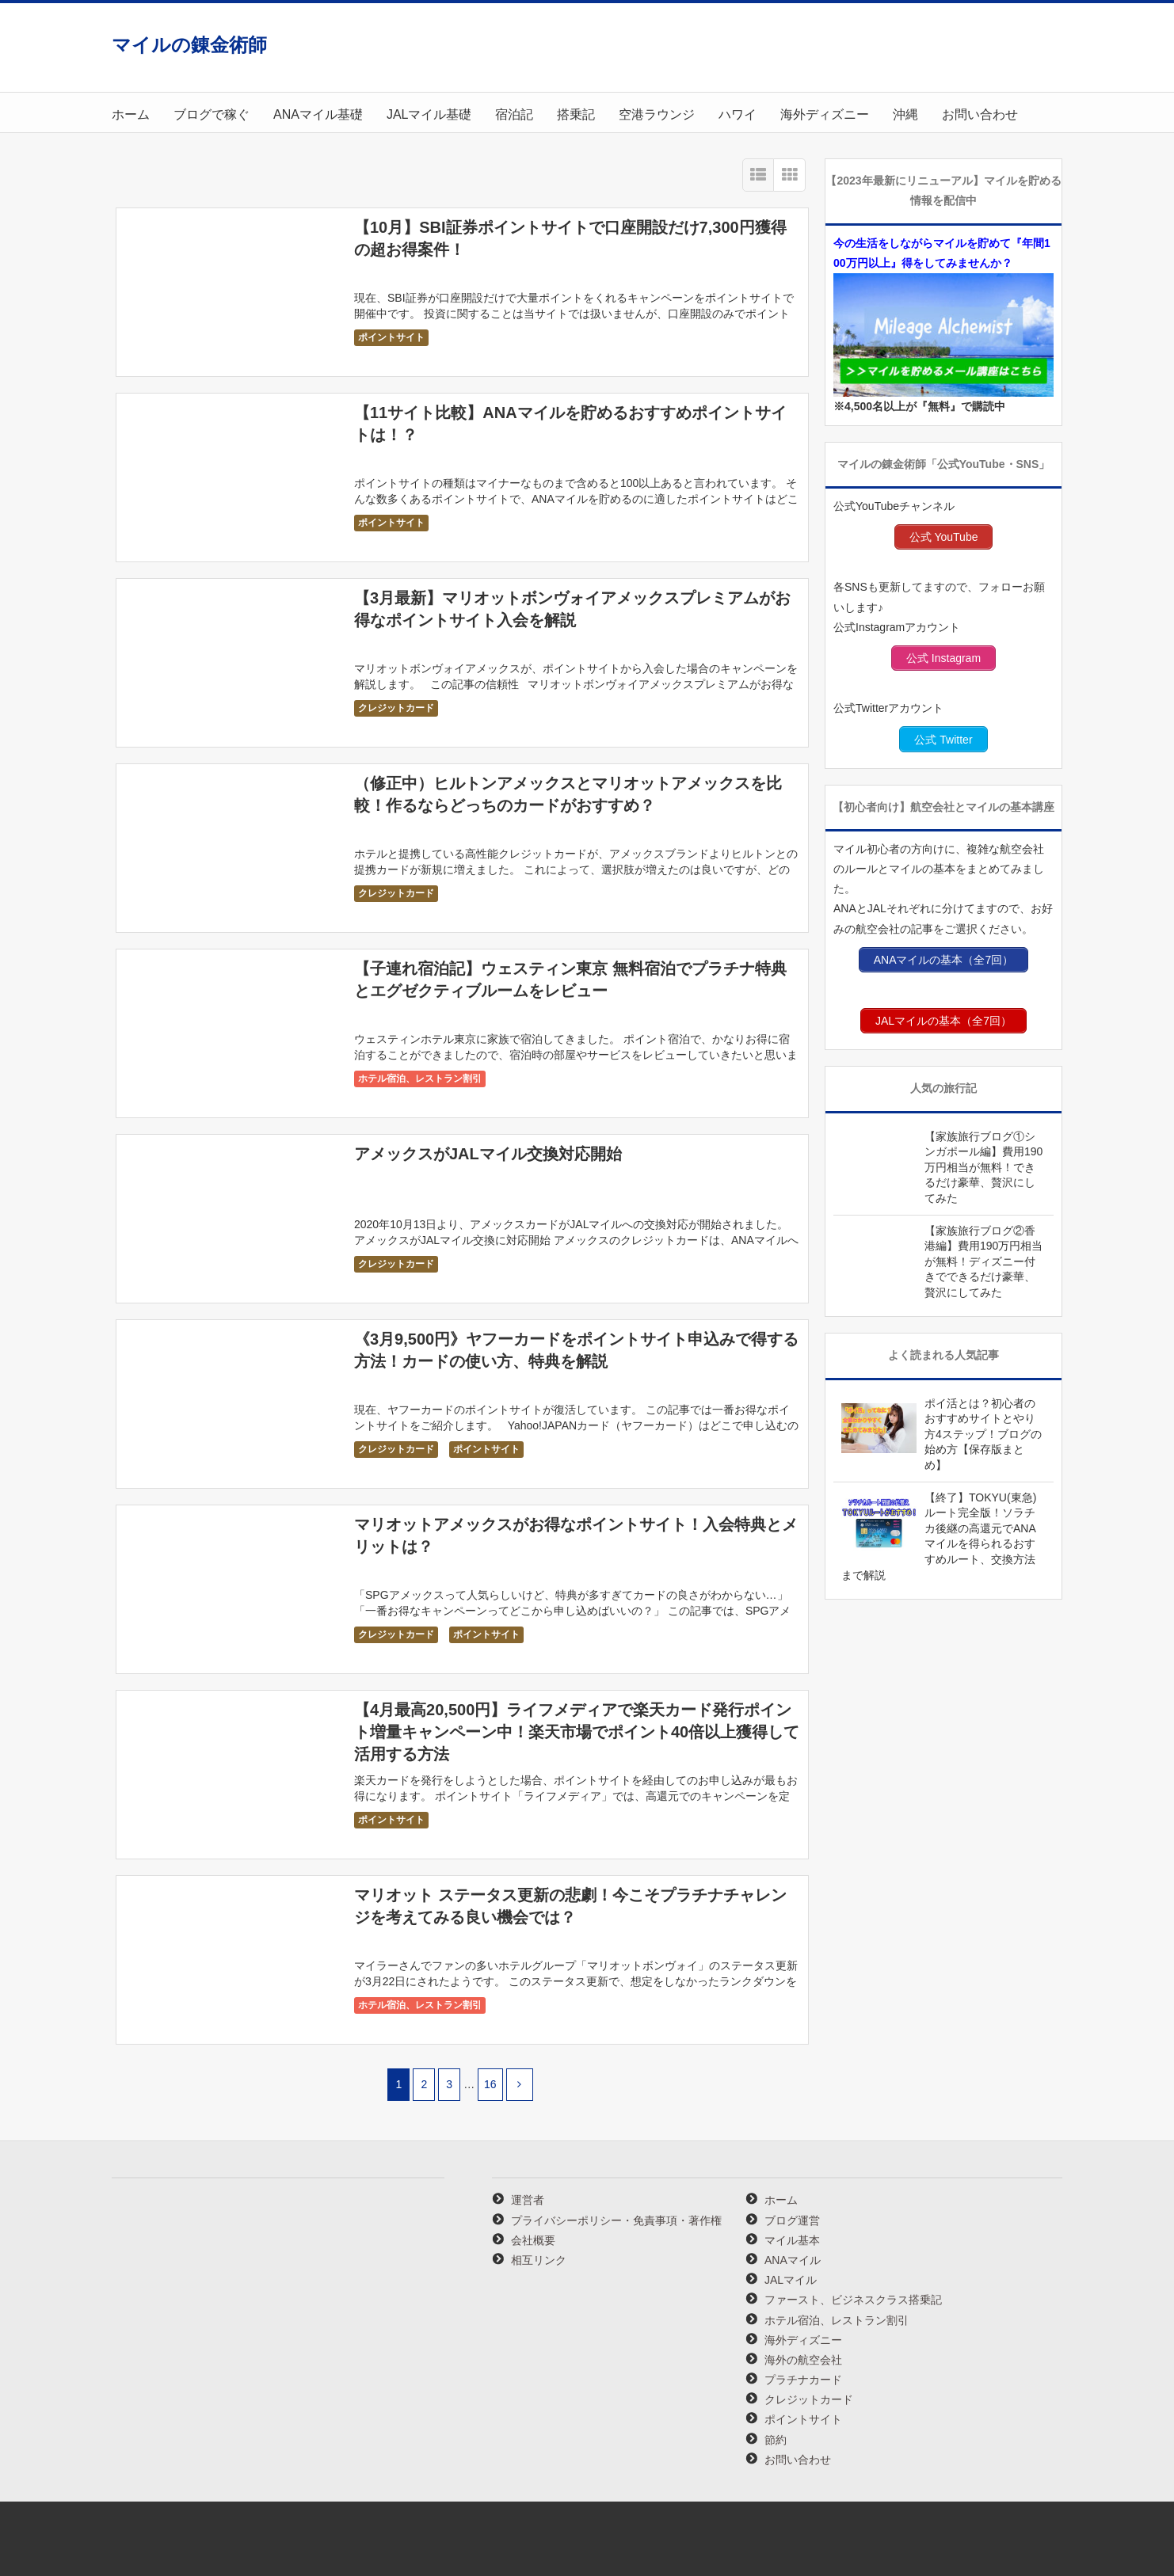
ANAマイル (792, 2260)
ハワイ (738, 114)
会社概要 (533, 2240)
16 (490, 2084)
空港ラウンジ (657, 114)
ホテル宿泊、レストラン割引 (420, 1078)
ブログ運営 (792, 2220)
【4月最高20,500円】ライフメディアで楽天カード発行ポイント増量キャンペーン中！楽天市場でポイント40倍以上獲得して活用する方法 (576, 1732)
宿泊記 (514, 114)
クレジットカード (396, 707)
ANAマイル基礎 (318, 114)
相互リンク (538, 2260)
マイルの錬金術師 (189, 44)
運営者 (527, 2200)
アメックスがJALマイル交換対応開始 (488, 1153)
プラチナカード (803, 2379)
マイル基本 (792, 2240)
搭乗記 (576, 114)
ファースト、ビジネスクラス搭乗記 (853, 2299)
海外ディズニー (824, 114)
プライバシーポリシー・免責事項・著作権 (616, 2220)
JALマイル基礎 (429, 114)
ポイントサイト (391, 337)
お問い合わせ (980, 114)
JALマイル (790, 2280)
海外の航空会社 (803, 2359)
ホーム (131, 114)
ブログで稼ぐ (211, 114)
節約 (775, 2439)
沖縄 (905, 114)
